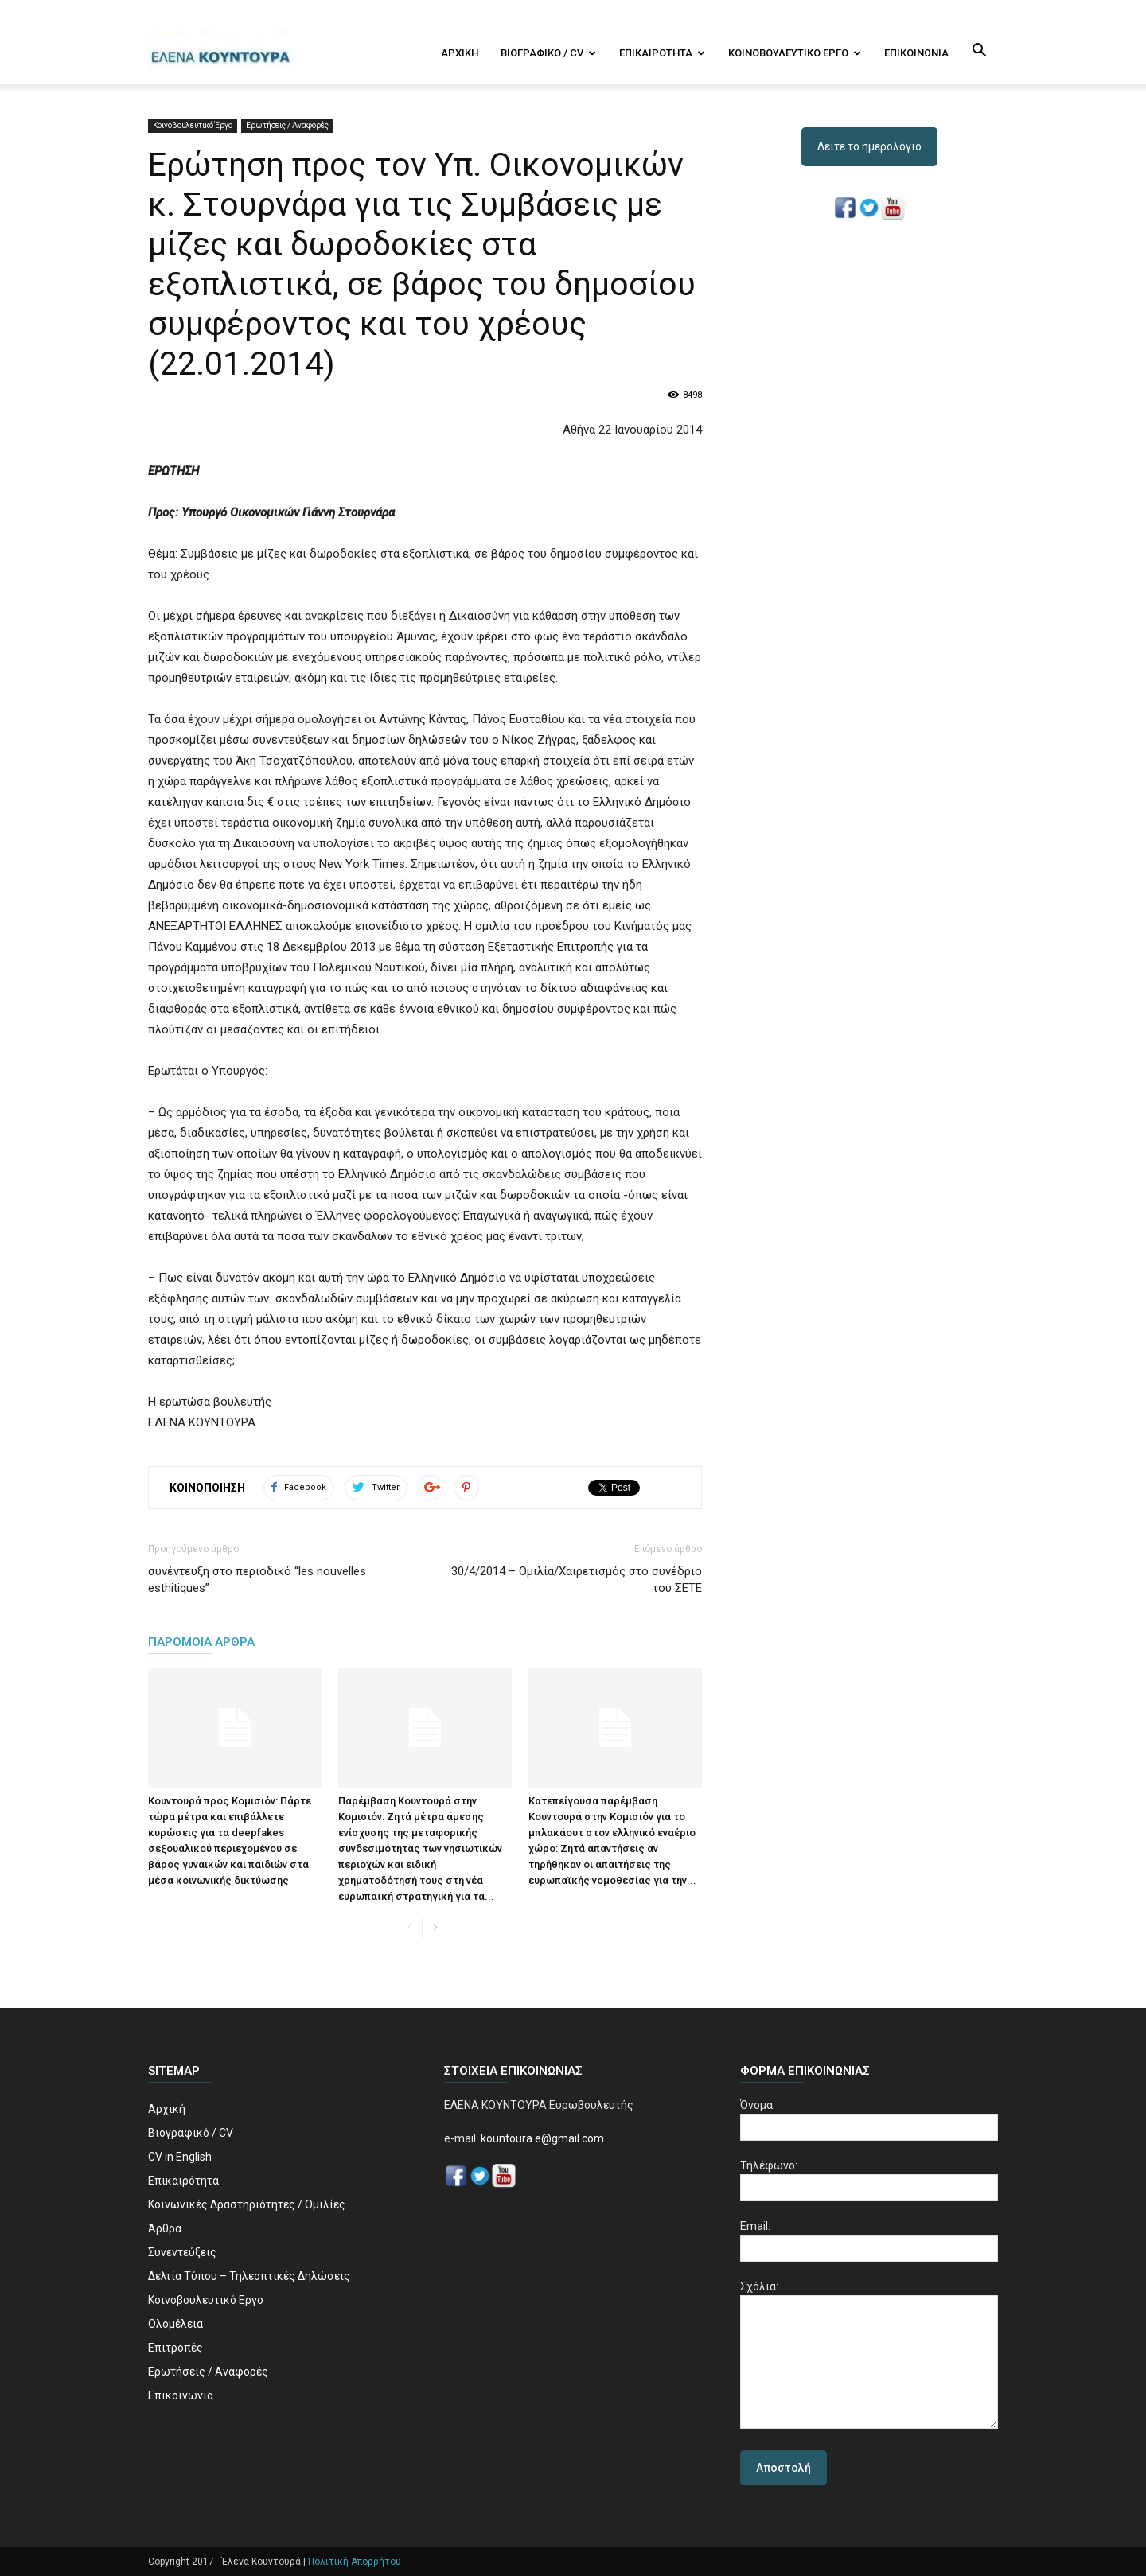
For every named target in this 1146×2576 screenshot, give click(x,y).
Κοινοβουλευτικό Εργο (794, 53)
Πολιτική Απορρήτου (354, 2561)
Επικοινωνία (916, 53)
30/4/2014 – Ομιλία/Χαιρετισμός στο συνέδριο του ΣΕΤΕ (576, 1579)
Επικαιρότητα (662, 53)
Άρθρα (164, 2228)
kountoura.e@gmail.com (541, 2138)
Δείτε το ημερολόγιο (869, 146)
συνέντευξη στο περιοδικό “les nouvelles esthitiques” (257, 1579)
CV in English (180, 2156)
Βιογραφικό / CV (548, 53)
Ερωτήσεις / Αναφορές (287, 125)
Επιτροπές (175, 2347)
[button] (979, 52)
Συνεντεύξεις (182, 2252)
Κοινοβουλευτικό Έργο (192, 125)
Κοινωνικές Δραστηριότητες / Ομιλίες (246, 2204)
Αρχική (459, 53)
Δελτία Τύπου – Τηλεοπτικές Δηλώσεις (249, 2276)
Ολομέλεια (175, 2323)
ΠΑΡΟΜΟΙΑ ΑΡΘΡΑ (201, 1642)
